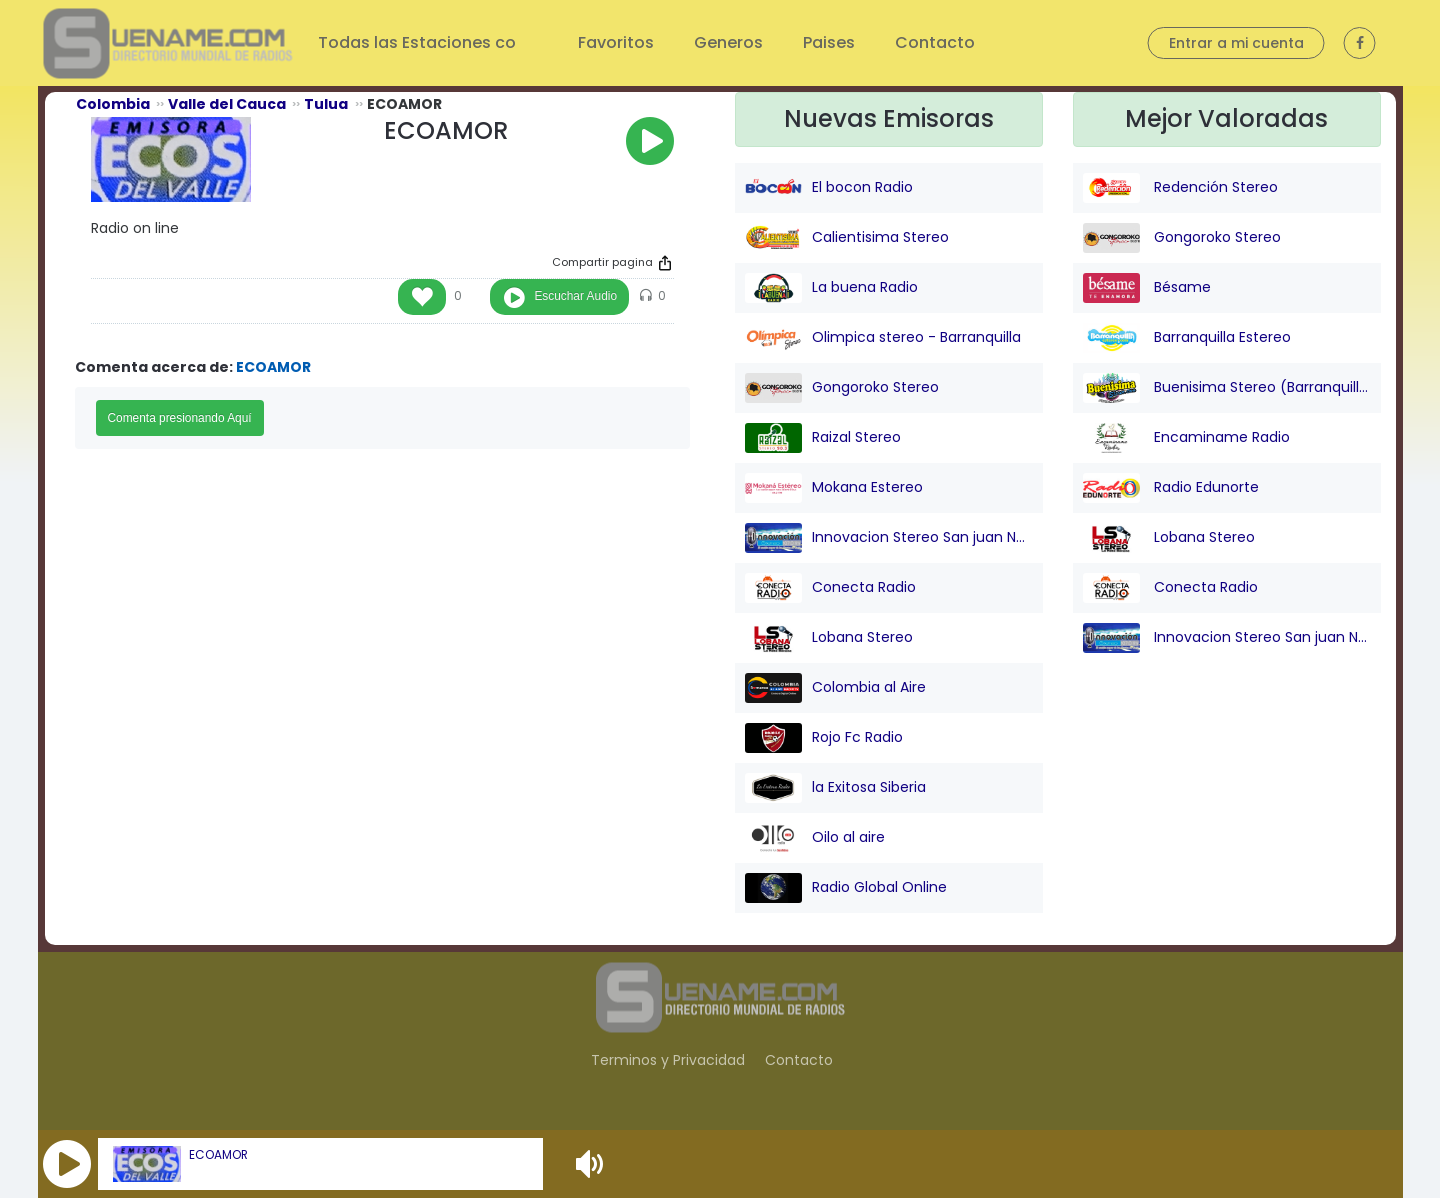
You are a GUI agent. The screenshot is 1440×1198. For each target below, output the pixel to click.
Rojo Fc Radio (824, 738)
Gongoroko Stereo (842, 388)
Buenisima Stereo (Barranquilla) (1227, 388)
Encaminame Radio (1186, 438)
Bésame (1147, 288)
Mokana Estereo (834, 488)
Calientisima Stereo (847, 238)
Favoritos (616, 42)
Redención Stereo (1180, 188)
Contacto (935, 42)
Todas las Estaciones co (419, 42)
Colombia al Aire (835, 688)
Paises (829, 42)
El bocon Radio (829, 188)
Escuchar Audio (575, 296)
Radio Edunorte (1171, 488)
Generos (728, 42)
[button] (67, 1164)
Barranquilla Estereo (1187, 338)
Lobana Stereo (829, 638)
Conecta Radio (830, 588)
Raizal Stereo (823, 438)
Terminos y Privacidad (668, 1060)
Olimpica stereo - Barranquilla (883, 338)
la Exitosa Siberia (835, 788)
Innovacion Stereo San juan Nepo (889, 538)
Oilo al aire (815, 838)
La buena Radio (831, 288)
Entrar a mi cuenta (1236, 43)
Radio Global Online (846, 888)
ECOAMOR (218, 1155)
